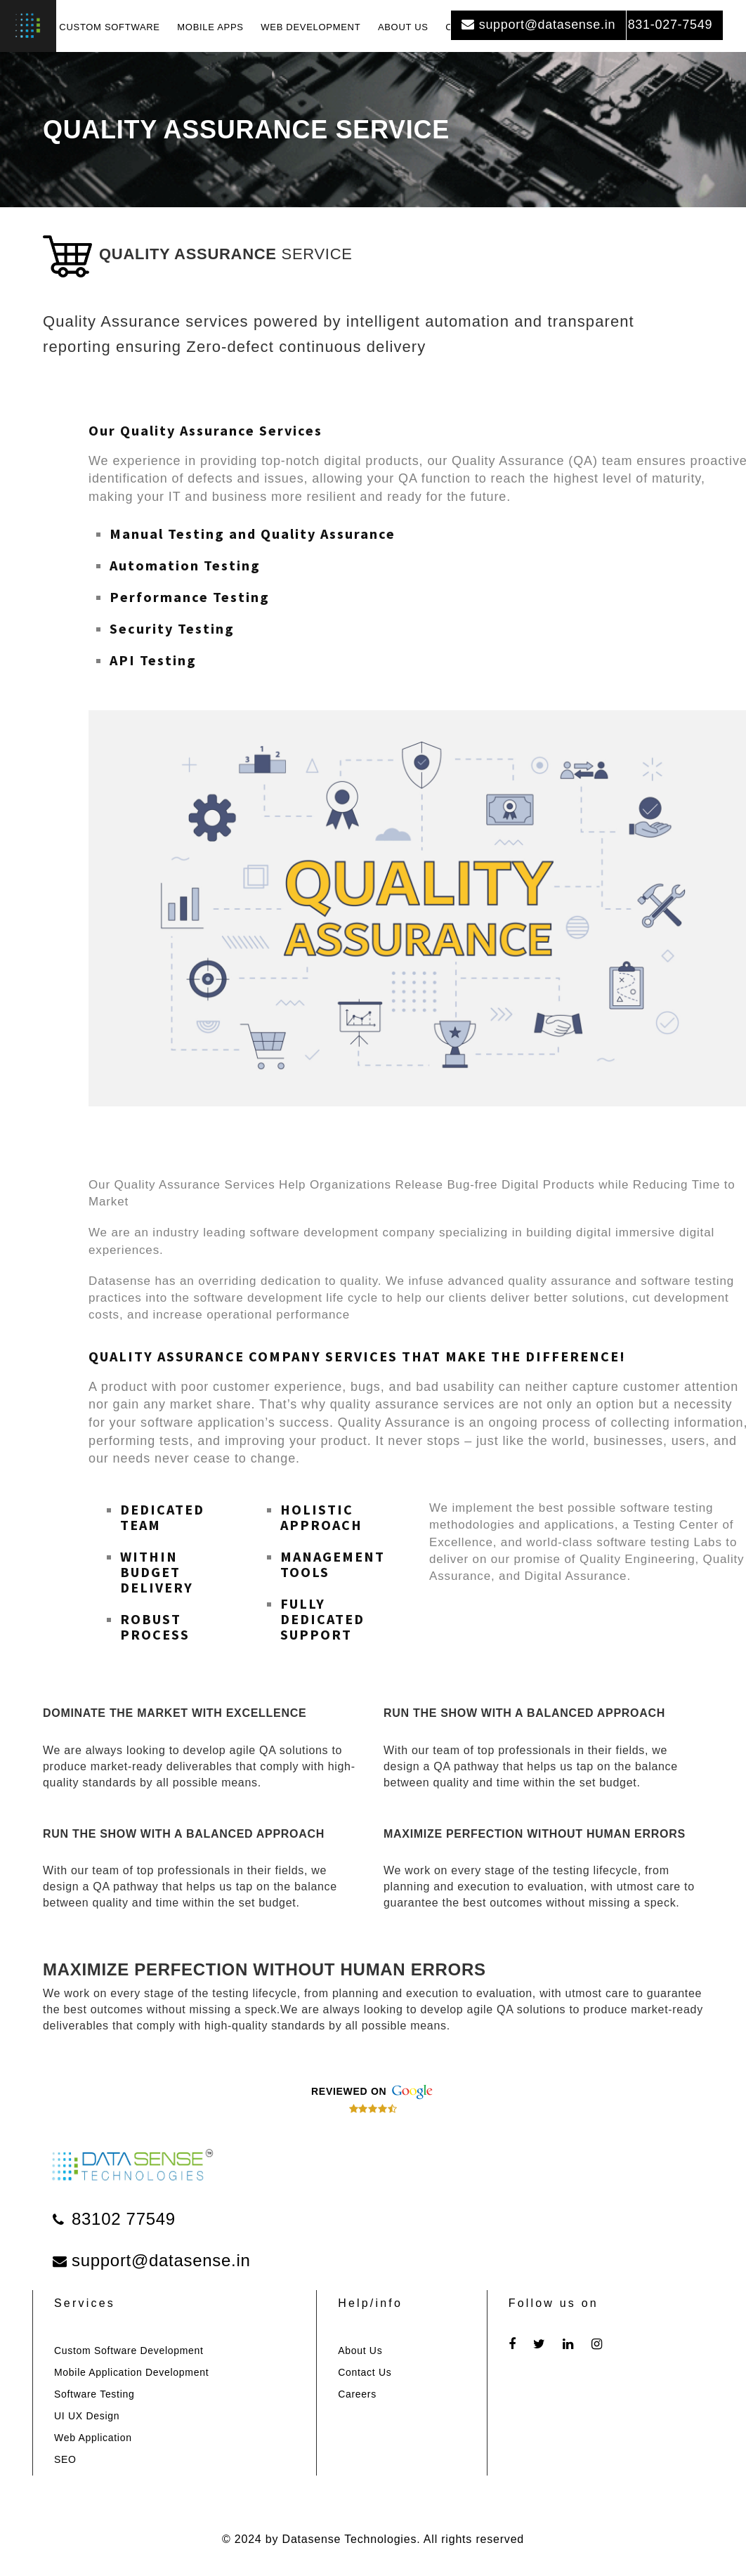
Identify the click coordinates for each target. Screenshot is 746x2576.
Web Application (93, 2437)
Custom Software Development (129, 2350)
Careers (357, 2394)
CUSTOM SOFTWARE (109, 27)
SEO (65, 2459)
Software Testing (94, 2394)
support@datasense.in (538, 25)
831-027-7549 (662, 25)
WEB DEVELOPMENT (310, 27)
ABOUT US (403, 27)
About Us (360, 2350)
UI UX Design (86, 2415)
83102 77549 (114, 2218)
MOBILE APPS (210, 27)
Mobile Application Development (131, 2372)
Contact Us (364, 2372)
